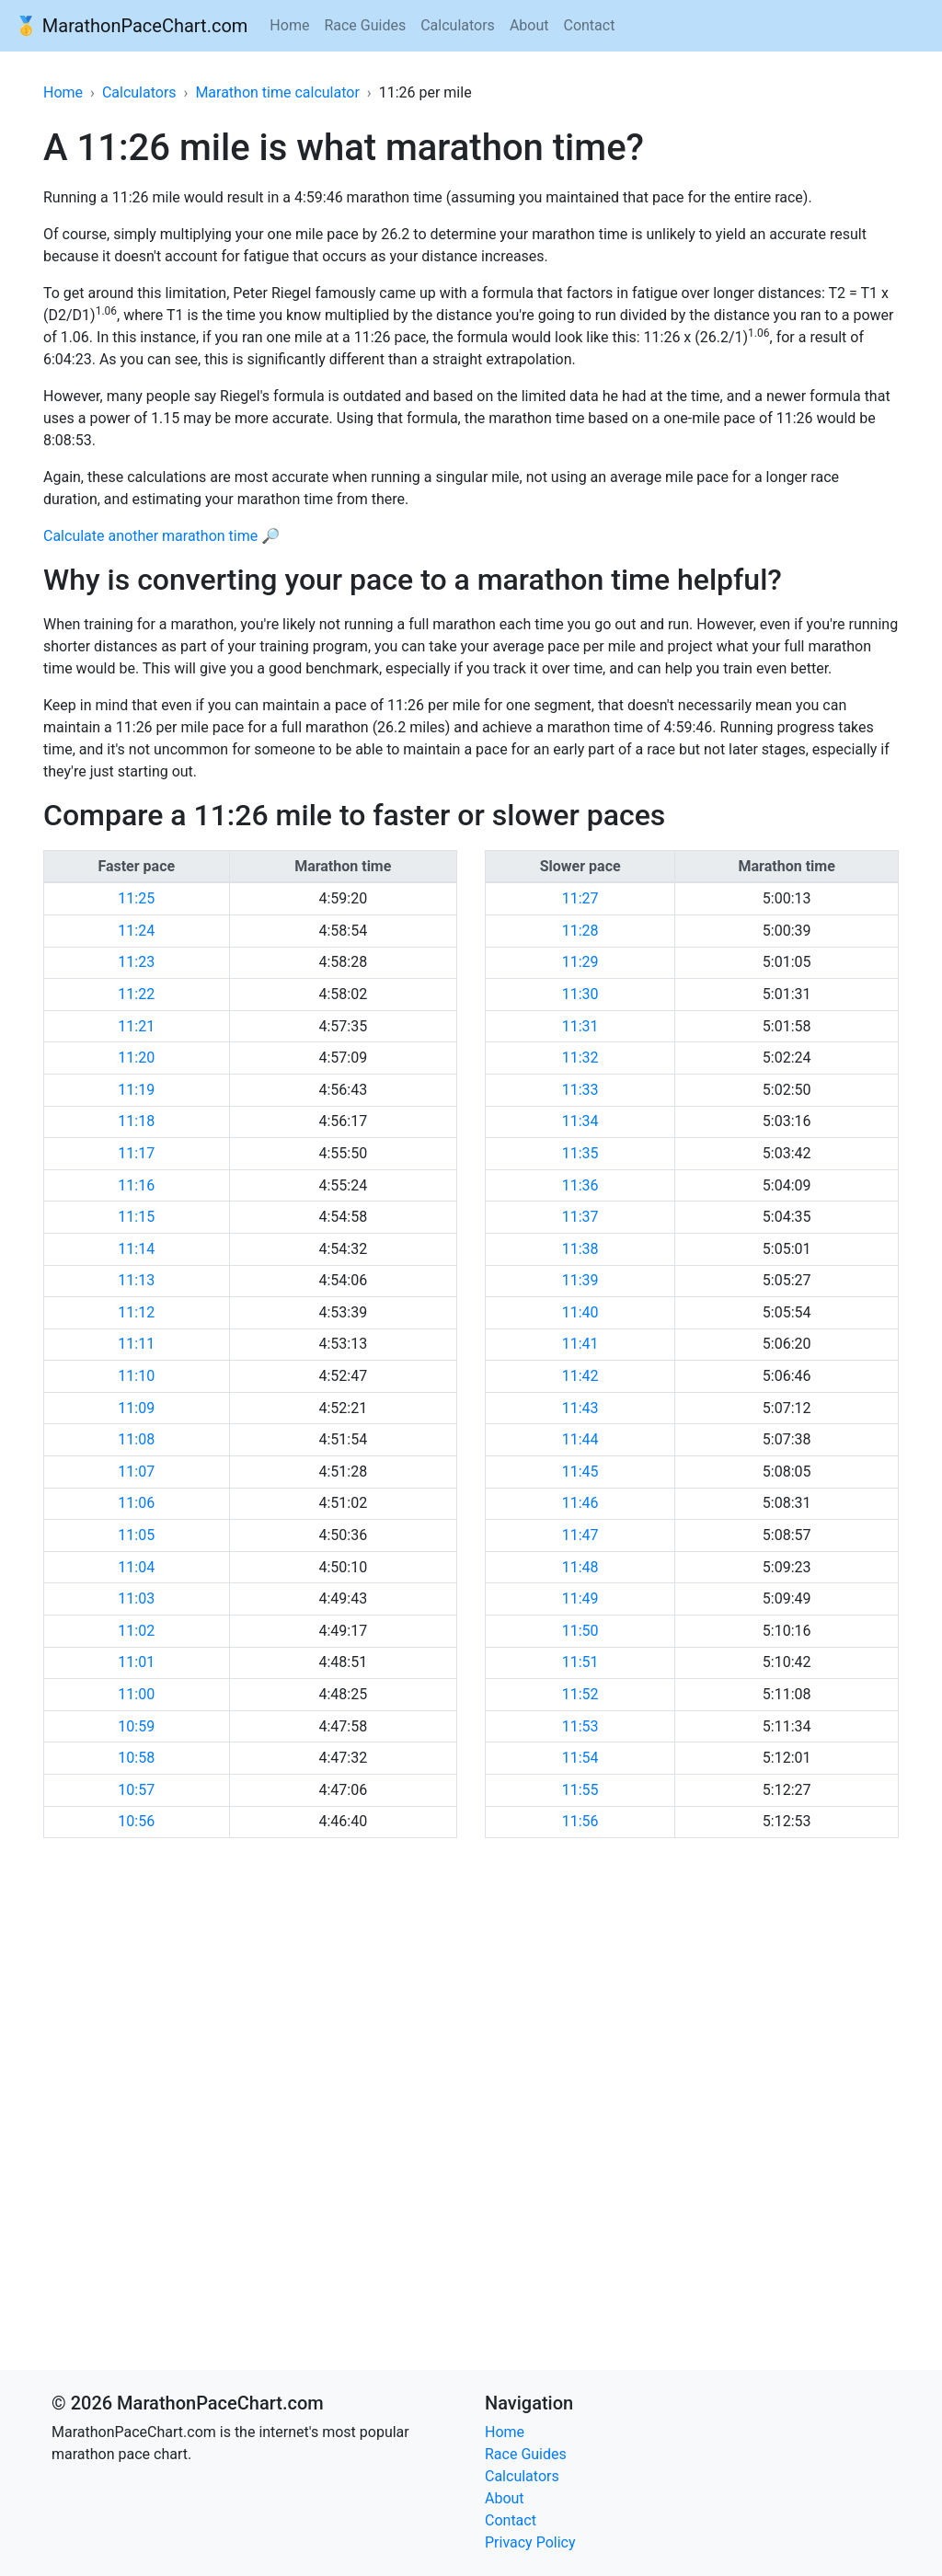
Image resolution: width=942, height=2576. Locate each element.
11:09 (136, 1408)
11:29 (580, 962)
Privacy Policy (530, 2542)
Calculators (457, 25)
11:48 (580, 1567)
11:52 (580, 1694)
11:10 (136, 1376)
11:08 (136, 1439)
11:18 (136, 1121)
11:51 (580, 1662)
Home (289, 25)
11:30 (580, 994)
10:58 (136, 1757)
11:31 (580, 1026)
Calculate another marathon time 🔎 (161, 536)
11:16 (136, 1185)
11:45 (580, 1471)
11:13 (136, 1280)
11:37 (580, 1216)
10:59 (136, 1726)
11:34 (580, 1121)
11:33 (580, 1089)
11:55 (580, 1790)
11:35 (580, 1153)
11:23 (136, 962)
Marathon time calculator (277, 92)
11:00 (136, 1694)
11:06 (136, 1503)
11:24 (136, 930)
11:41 (580, 1343)
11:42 (580, 1376)
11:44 (580, 1439)
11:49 (580, 1598)
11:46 (580, 1503)
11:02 (136, 1630)
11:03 (136, 1598)
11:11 (136, 1343)
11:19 (136, 1089)
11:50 (580, 1630)
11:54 (580, 1757)
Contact (589, 25)
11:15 (136, 1216)
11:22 (136, 994)
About (529, 25)
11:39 (580, 1280)
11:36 (580, 1185)
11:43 (580, 1408)
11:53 (580, 1726)
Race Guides (365, 25)
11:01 (136, 1662)
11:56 (580, 1821)
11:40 (580, 1312)
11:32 (580, 1057)
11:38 (580, 1249)
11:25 (136, 898)
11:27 (580, 898)
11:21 (136, 1026)
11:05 (136, 1535)
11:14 (136, 1249)
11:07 (136, 1471)
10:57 (136, 1790)
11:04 (136, 1567)
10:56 (136, 1821)
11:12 (136, 1312)
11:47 (580, 1535)
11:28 (580, 930)
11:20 (136, 1057)
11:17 (136, 1153)
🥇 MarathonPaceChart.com (131, 26)
